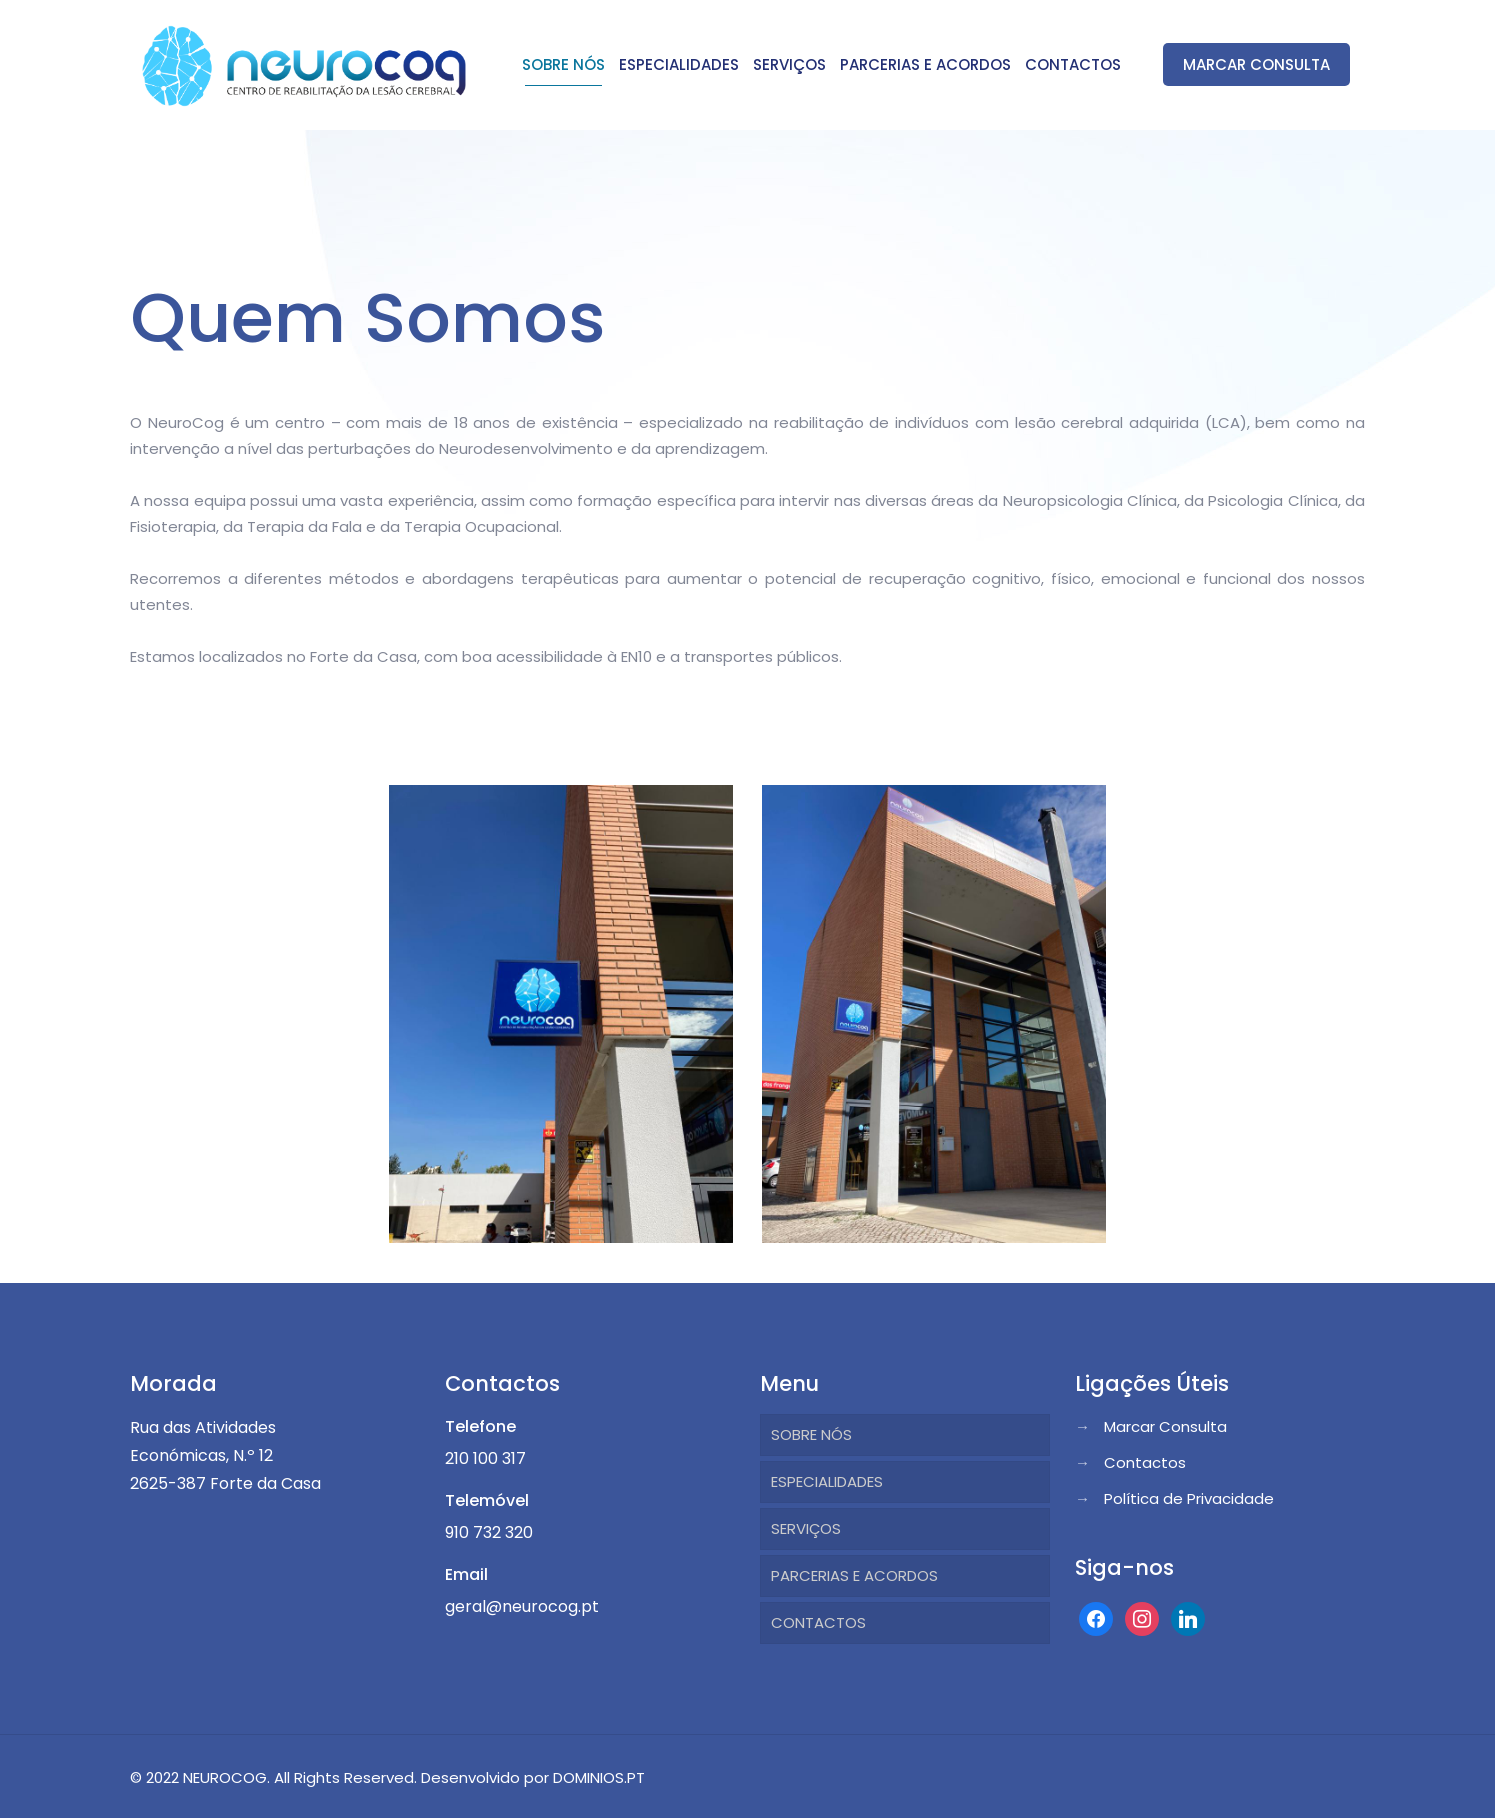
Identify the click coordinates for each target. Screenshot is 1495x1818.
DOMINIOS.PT (599, 1777)
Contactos (1145, 1462)
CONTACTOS (818, 1622)
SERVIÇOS (806, 1528)
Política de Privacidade (1189, 1498)
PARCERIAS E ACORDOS (854, 1575)
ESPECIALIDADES (827, 1481)
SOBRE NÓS (811, 1434)
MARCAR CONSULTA (1256, 64)
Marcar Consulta (1165, 1426)
